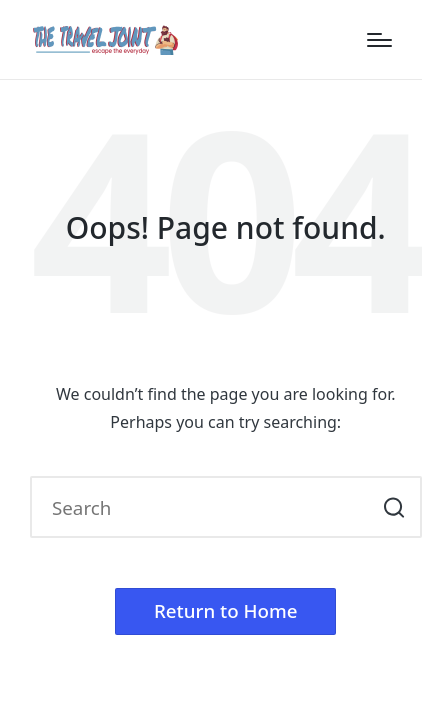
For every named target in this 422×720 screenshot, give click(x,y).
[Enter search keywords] (226, 507)
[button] (394, 507)
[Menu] (379, 40)
